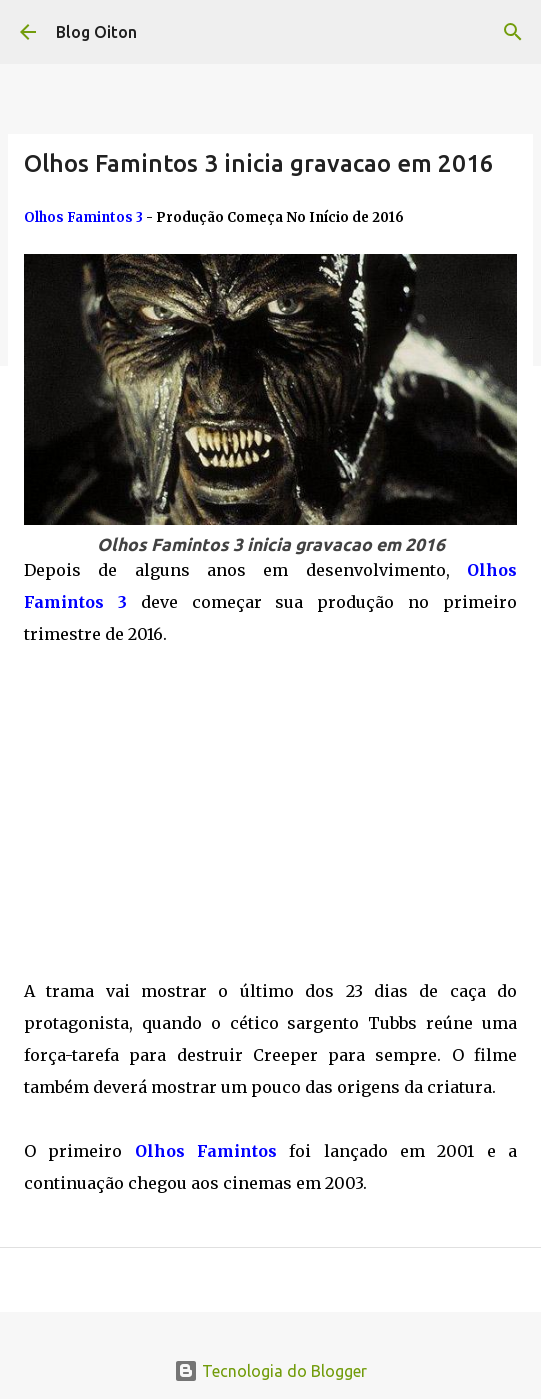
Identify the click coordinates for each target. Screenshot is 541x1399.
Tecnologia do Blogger (270, 1371)
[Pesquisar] (513, 32)
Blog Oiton (96, 32)
